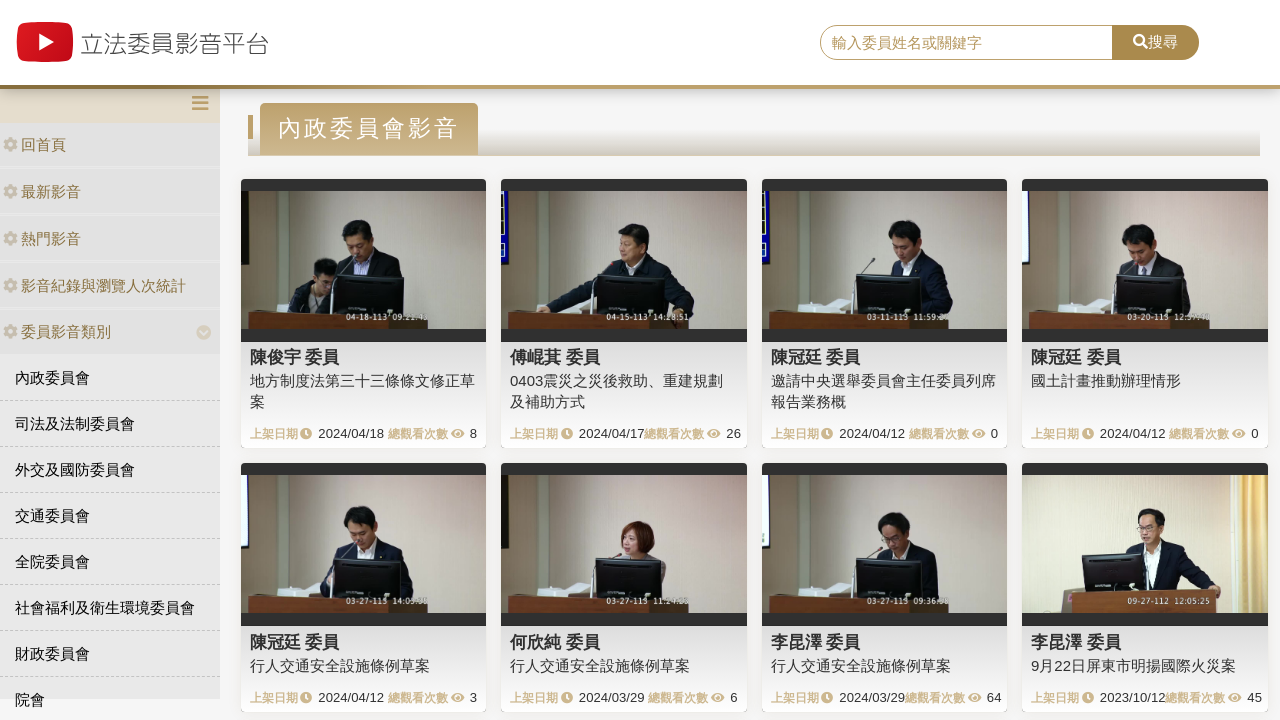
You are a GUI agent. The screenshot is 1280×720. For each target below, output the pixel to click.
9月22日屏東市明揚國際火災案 (1133, 665)
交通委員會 (52, 515)
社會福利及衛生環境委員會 (105, 607)
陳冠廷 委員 (816, 357)
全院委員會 (52, 561)
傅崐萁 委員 (555, 357)
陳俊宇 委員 (295, 357)
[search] (966, 43)
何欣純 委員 (555, 642)
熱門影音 (42, 238)
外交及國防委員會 (75, 469)
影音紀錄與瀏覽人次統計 (94, 285)
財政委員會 (52, 653)
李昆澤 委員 (816, 642)
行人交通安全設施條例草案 (340, 665)
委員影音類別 (57, 331)
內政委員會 (52, 377)
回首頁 (34, 144)
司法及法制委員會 (75, 423)
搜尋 (1155, 41)
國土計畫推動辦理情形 (1106, 380)
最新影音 (42, 191)
